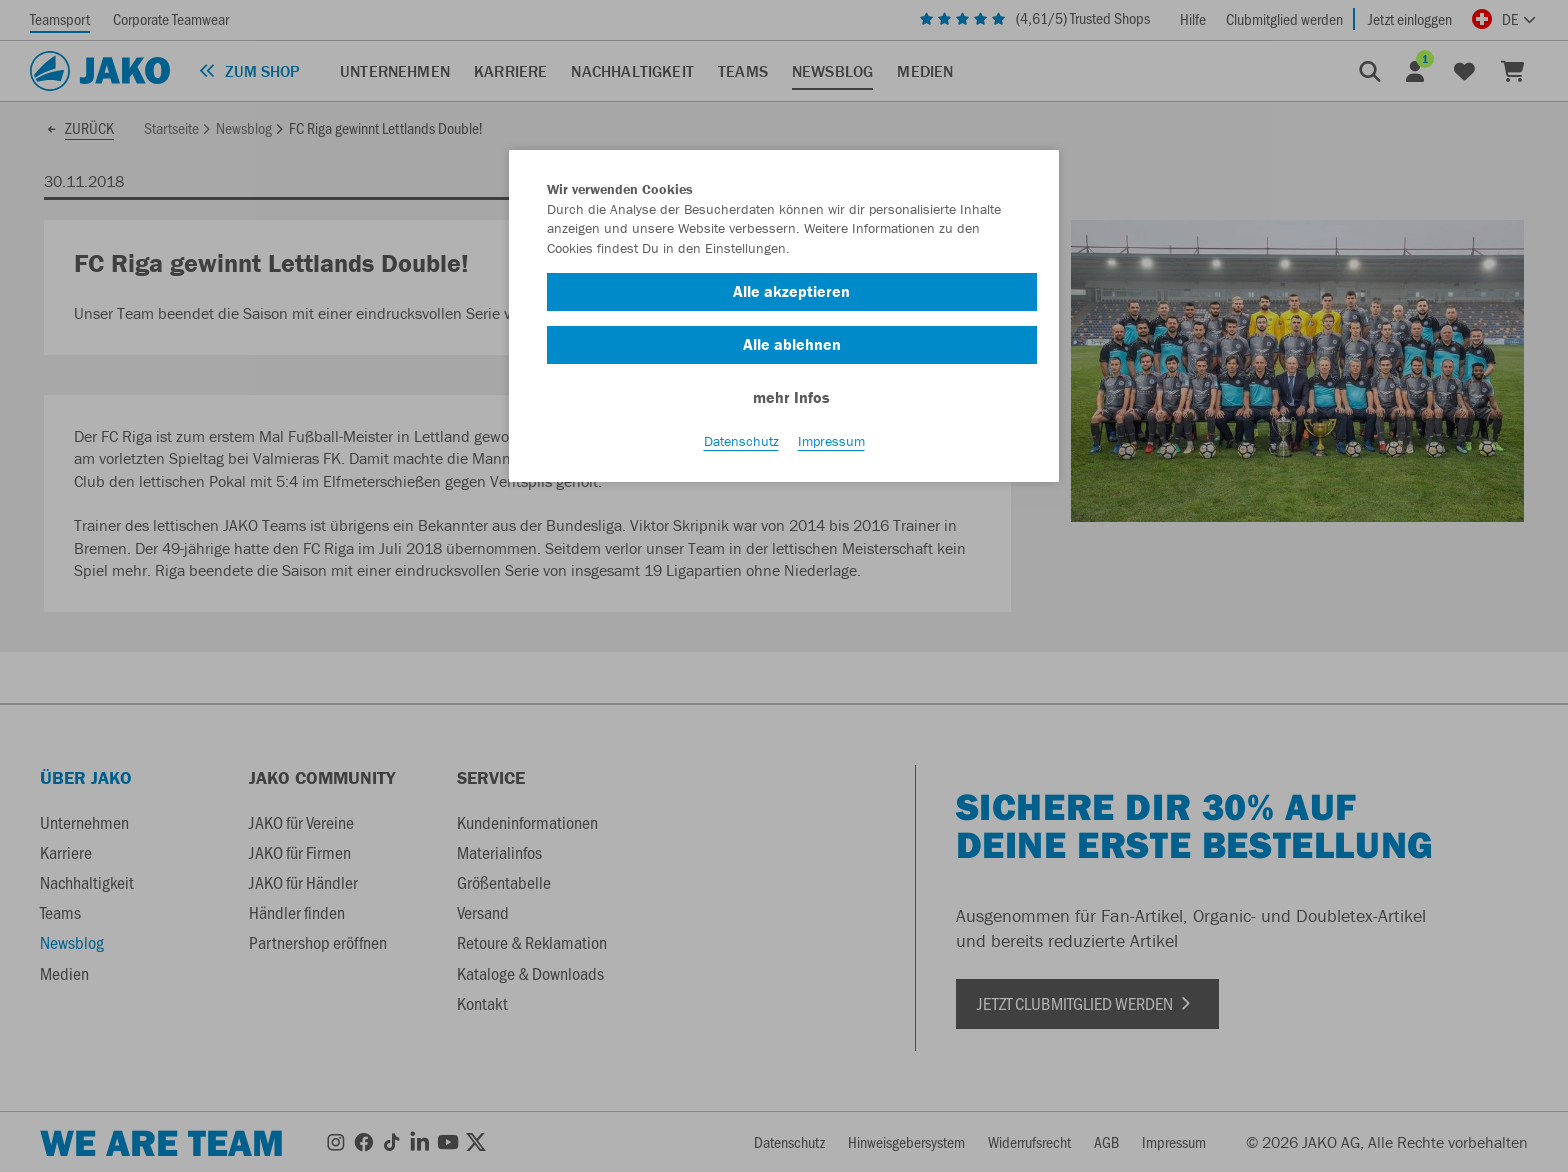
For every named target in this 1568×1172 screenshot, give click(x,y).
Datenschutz (741, 441)
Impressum (831, 441)
